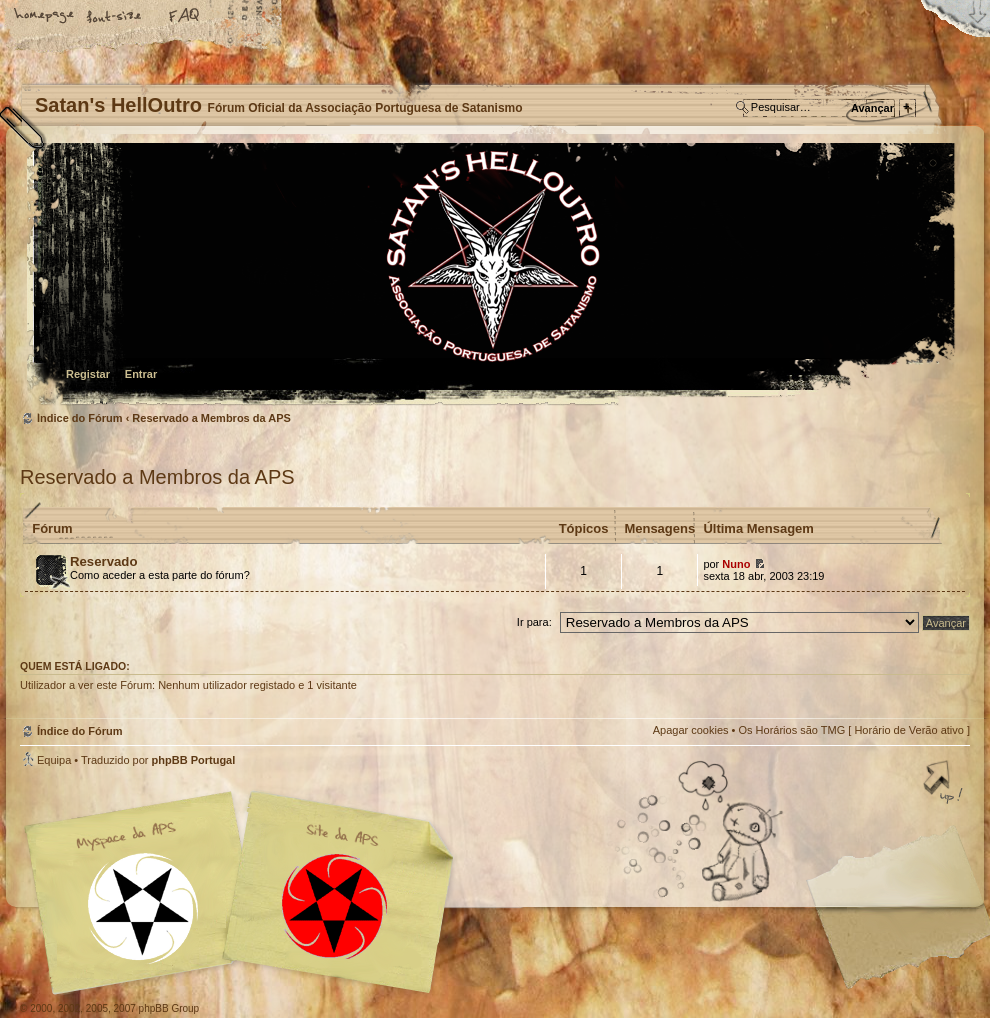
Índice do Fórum (492, 275)
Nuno (736, 564)
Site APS (335, 906)
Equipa (54, 760)
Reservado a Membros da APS (211, 418)
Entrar (141, 374)
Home (45, 17)
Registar (88, 374)
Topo (945, 784)
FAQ (185, 17)
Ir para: (534, 622)
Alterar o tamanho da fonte (115, 17)
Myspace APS (245, 893)
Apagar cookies (691, 730)
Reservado (103, 561)
